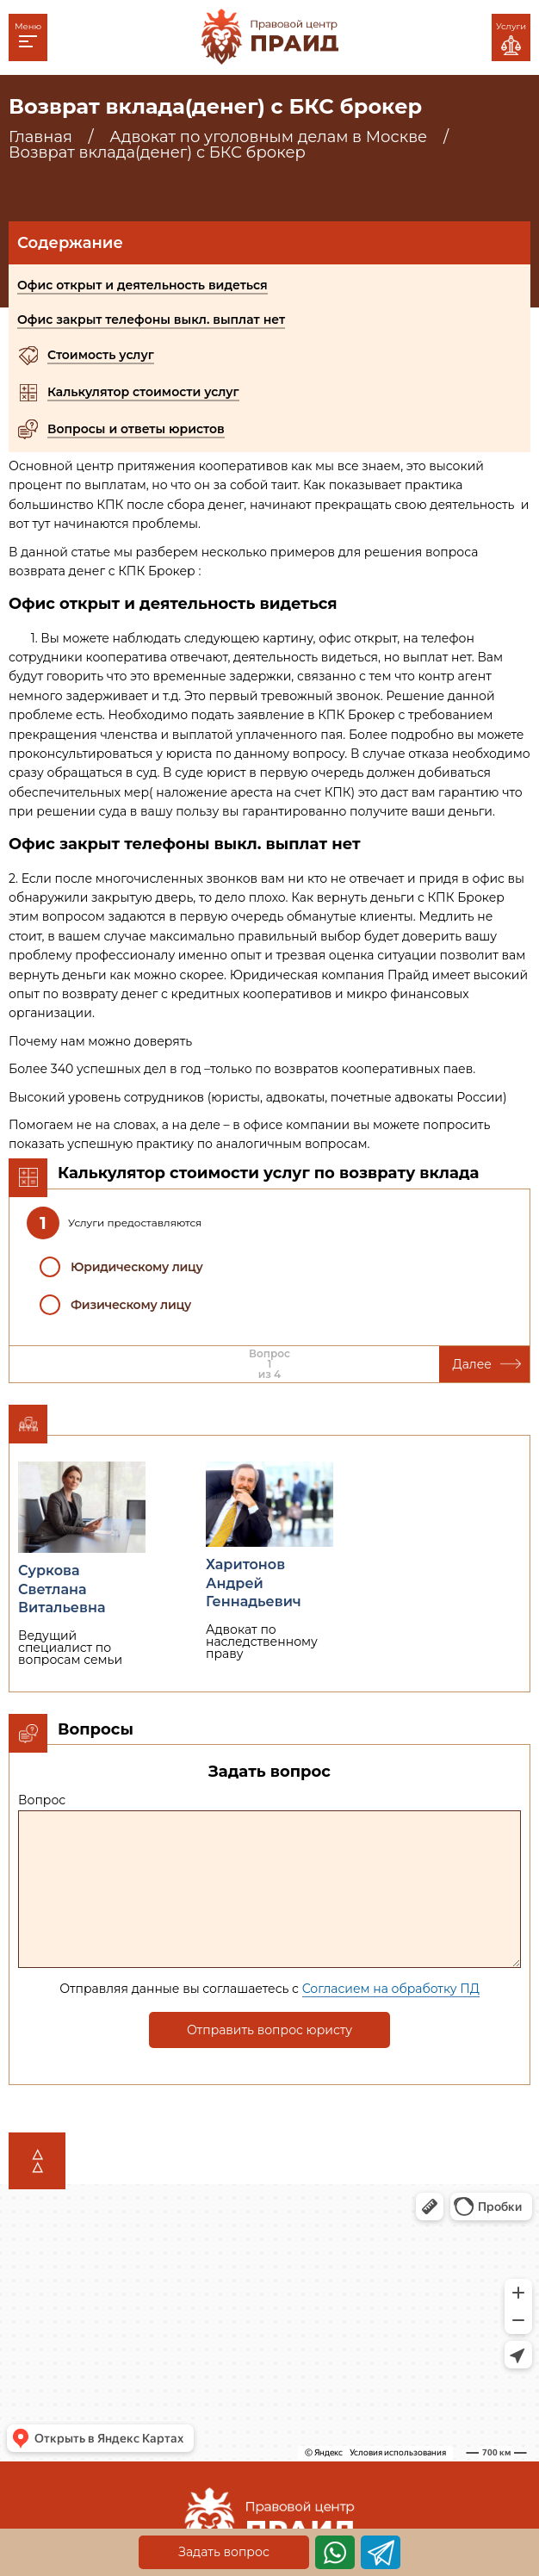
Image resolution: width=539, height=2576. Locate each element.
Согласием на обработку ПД (391, 1988)
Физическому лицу (131, 1305)
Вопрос (41, 1800)
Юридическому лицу (137, 1267)
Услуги (511, 38)
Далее (487, 1364)
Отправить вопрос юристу (269, 2030)
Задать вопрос (224, 2552)
